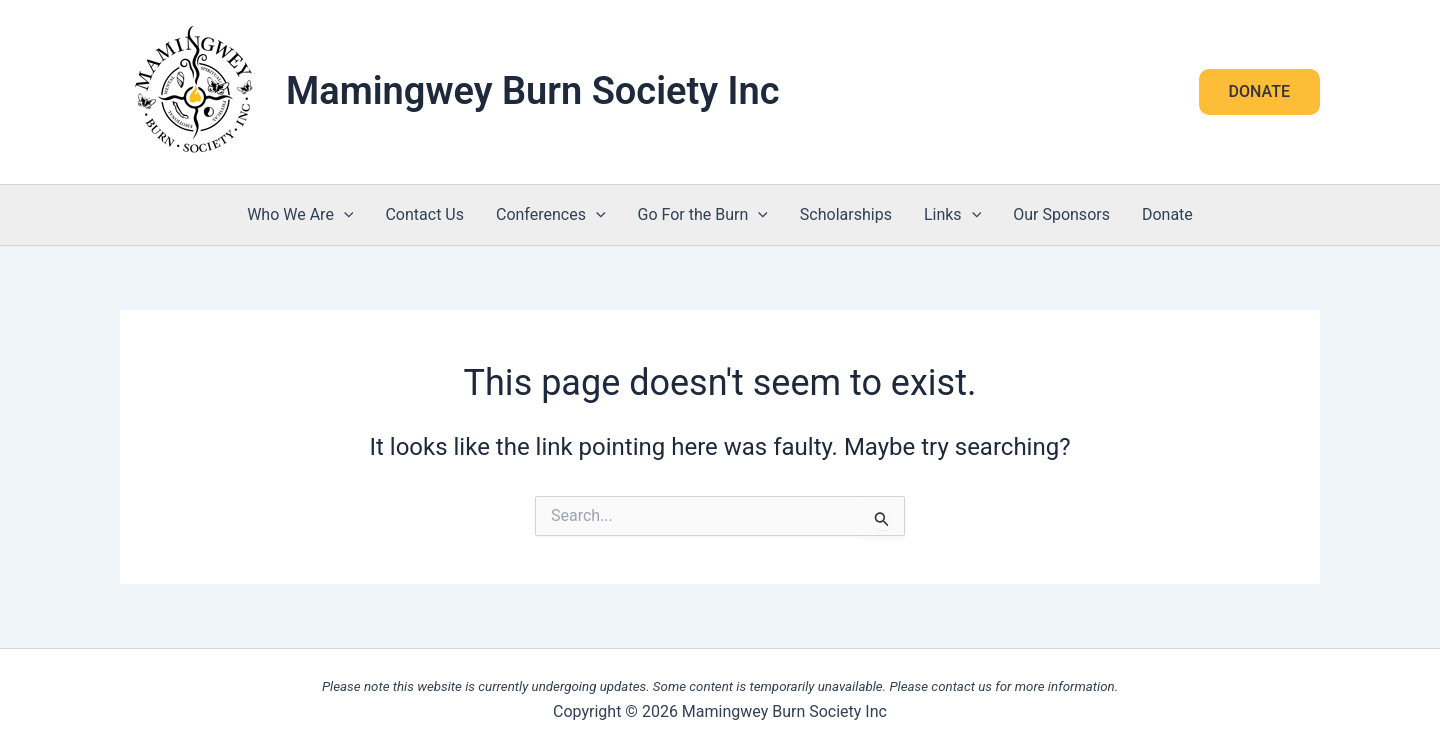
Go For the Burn (703, 215)
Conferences (551, 215)
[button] (1259, 92)
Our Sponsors (1061, 214)
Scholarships (846, 214)
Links (952, 215)
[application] (344, 215)
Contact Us (424, 214)
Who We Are (300, 215)
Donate (1167, 214)
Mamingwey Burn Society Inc (533, 91)
